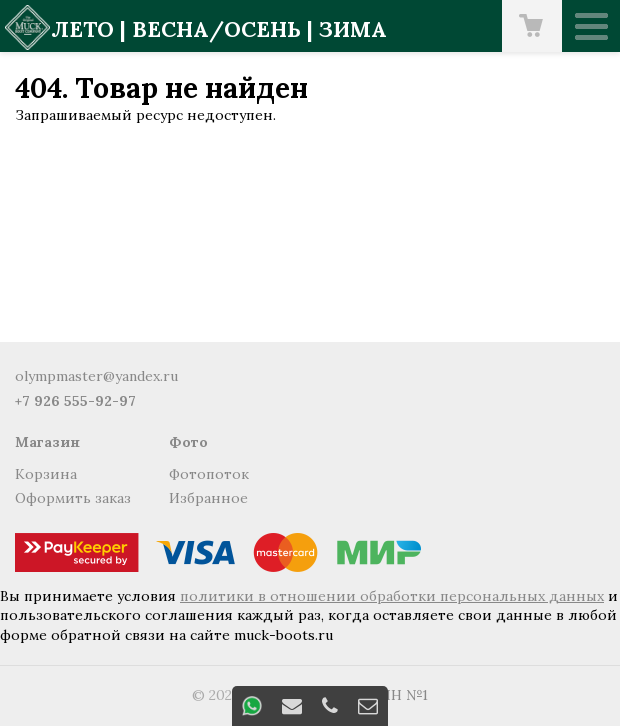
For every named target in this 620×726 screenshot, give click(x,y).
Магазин (47, 442)
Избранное (208, 498)
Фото (188, 442)
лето (82, 29)
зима (353, 29)
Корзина (46, 474)
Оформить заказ (73, 498)
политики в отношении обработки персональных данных (392, 596)
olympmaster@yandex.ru (96, 376)
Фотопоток (209, 474)
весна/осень (216, 29)
